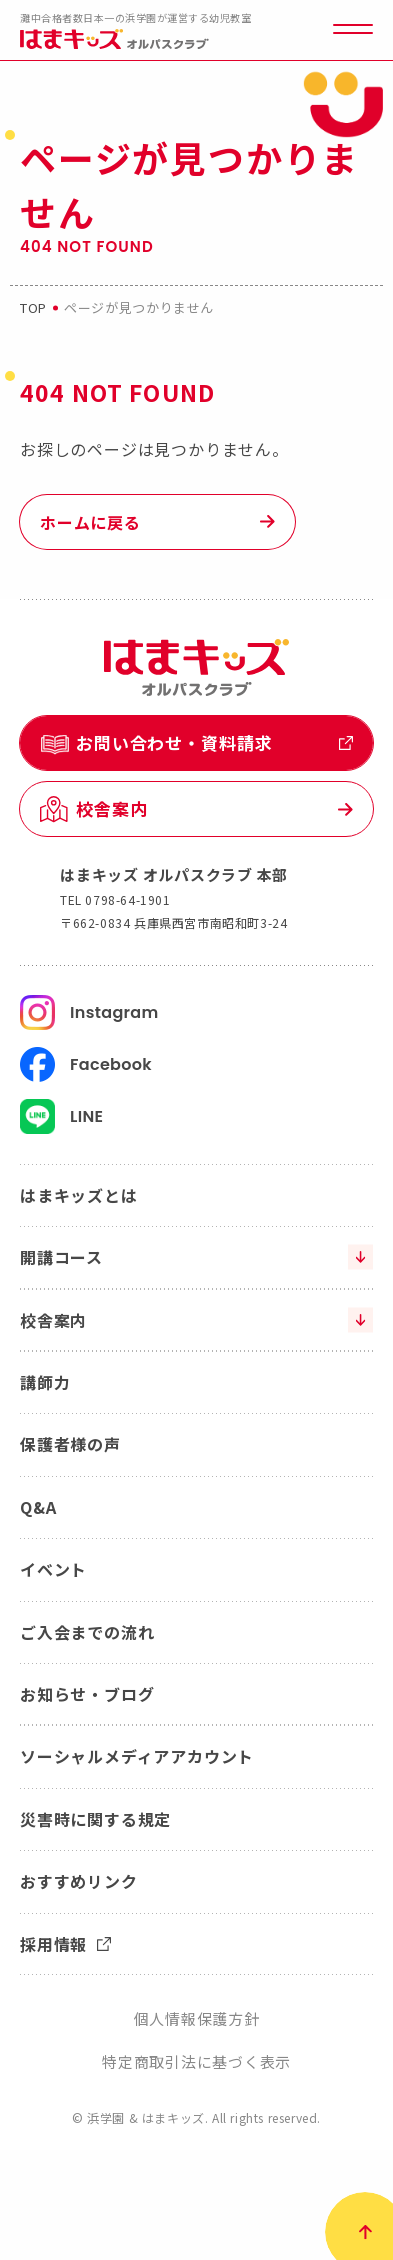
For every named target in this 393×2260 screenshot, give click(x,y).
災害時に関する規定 (95, 1819)
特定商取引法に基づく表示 (196, 2061)
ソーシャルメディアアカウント (137, 1756)
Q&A (38, 1507)
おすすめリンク (79, 1881)
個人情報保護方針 (197, 2018)
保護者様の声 (70, 1444)
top (33, 307)
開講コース (61, 1257)
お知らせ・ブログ (87, 1694)
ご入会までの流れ (87, 1632)
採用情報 (65, 1944)
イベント (53, 1569)
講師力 (45, 1382)
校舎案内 (53, 1320)
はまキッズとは (79, 1195)
